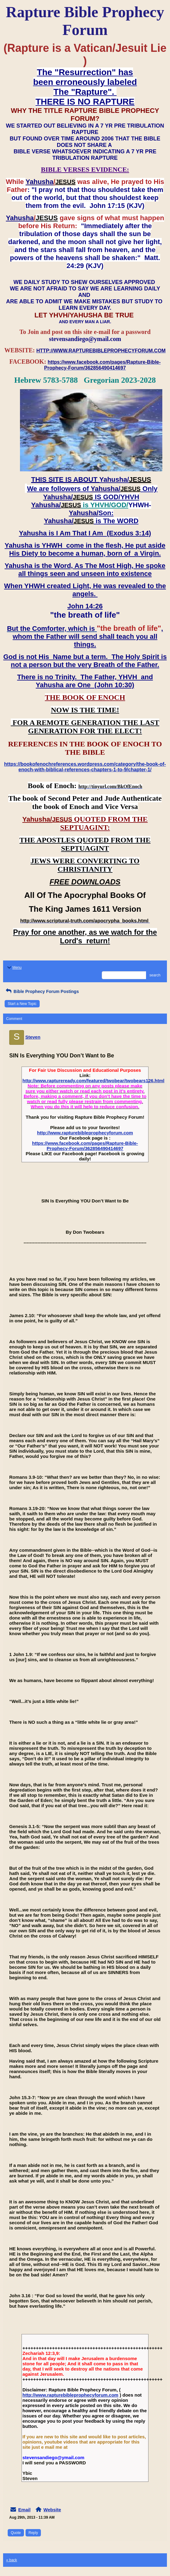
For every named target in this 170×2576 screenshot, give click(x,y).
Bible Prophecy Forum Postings (42, 991)
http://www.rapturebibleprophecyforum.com (85, 1132)
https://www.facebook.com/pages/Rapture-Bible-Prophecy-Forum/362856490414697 (85, 1145)
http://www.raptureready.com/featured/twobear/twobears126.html (93, 1080)
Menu (14, 967)
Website (52, 2509)
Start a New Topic (22, 1004)
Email (24, 2509)
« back (11, 2560)
